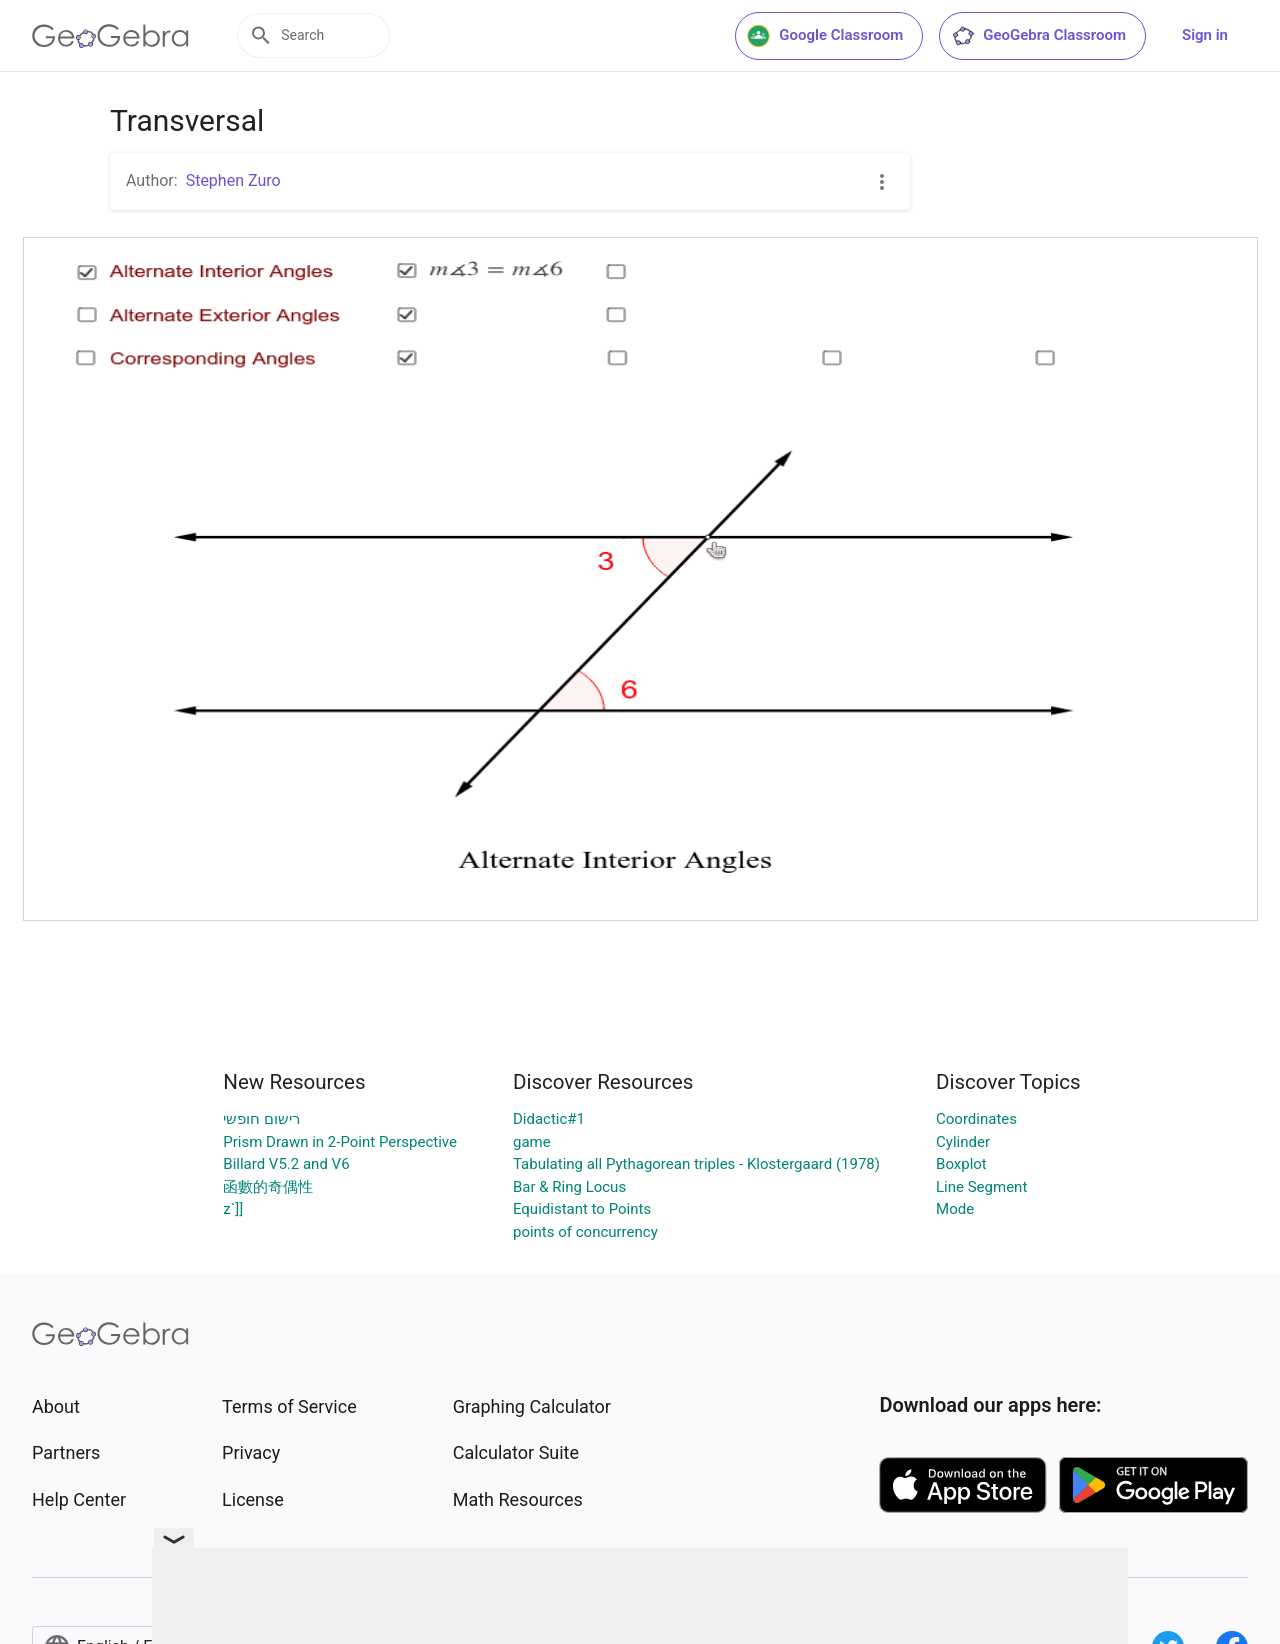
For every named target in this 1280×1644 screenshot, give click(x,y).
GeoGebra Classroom (1038, 36)
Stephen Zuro (233, 180)
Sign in (1205, 35)
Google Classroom (825, 36)
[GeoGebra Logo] (110, 36)
